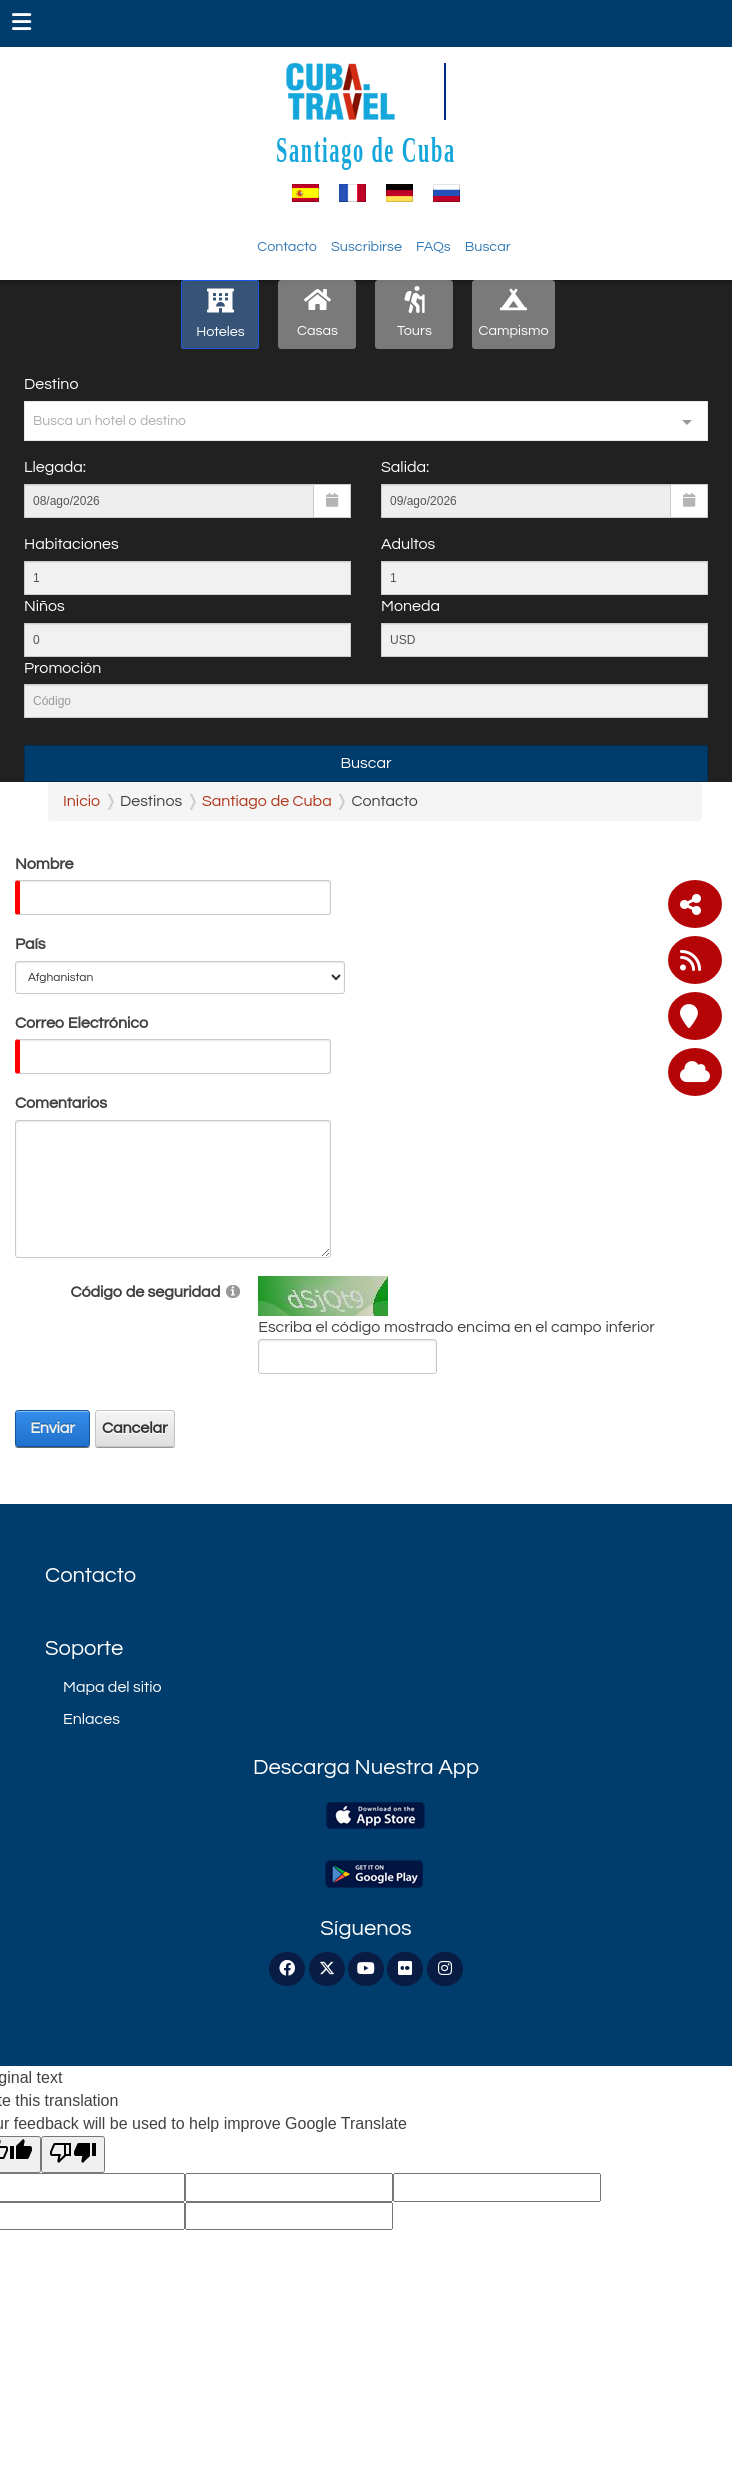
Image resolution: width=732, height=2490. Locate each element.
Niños (44, 606)
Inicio (81, 801)
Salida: (405, 467)
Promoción (62, 668)
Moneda (410, 606)
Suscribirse (366, 246)
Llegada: (55, 467)
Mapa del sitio (112, 1687)
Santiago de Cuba (366, 149)
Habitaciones (71, 544)
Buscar (488, 246)
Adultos (408, 544)
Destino (51, 384)
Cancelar (135, 1428)
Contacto (287, 246)
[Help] (233, 1290)
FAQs (433, 246)
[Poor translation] (73, 2154)
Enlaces (91, 1719)
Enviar (52, 1428)
